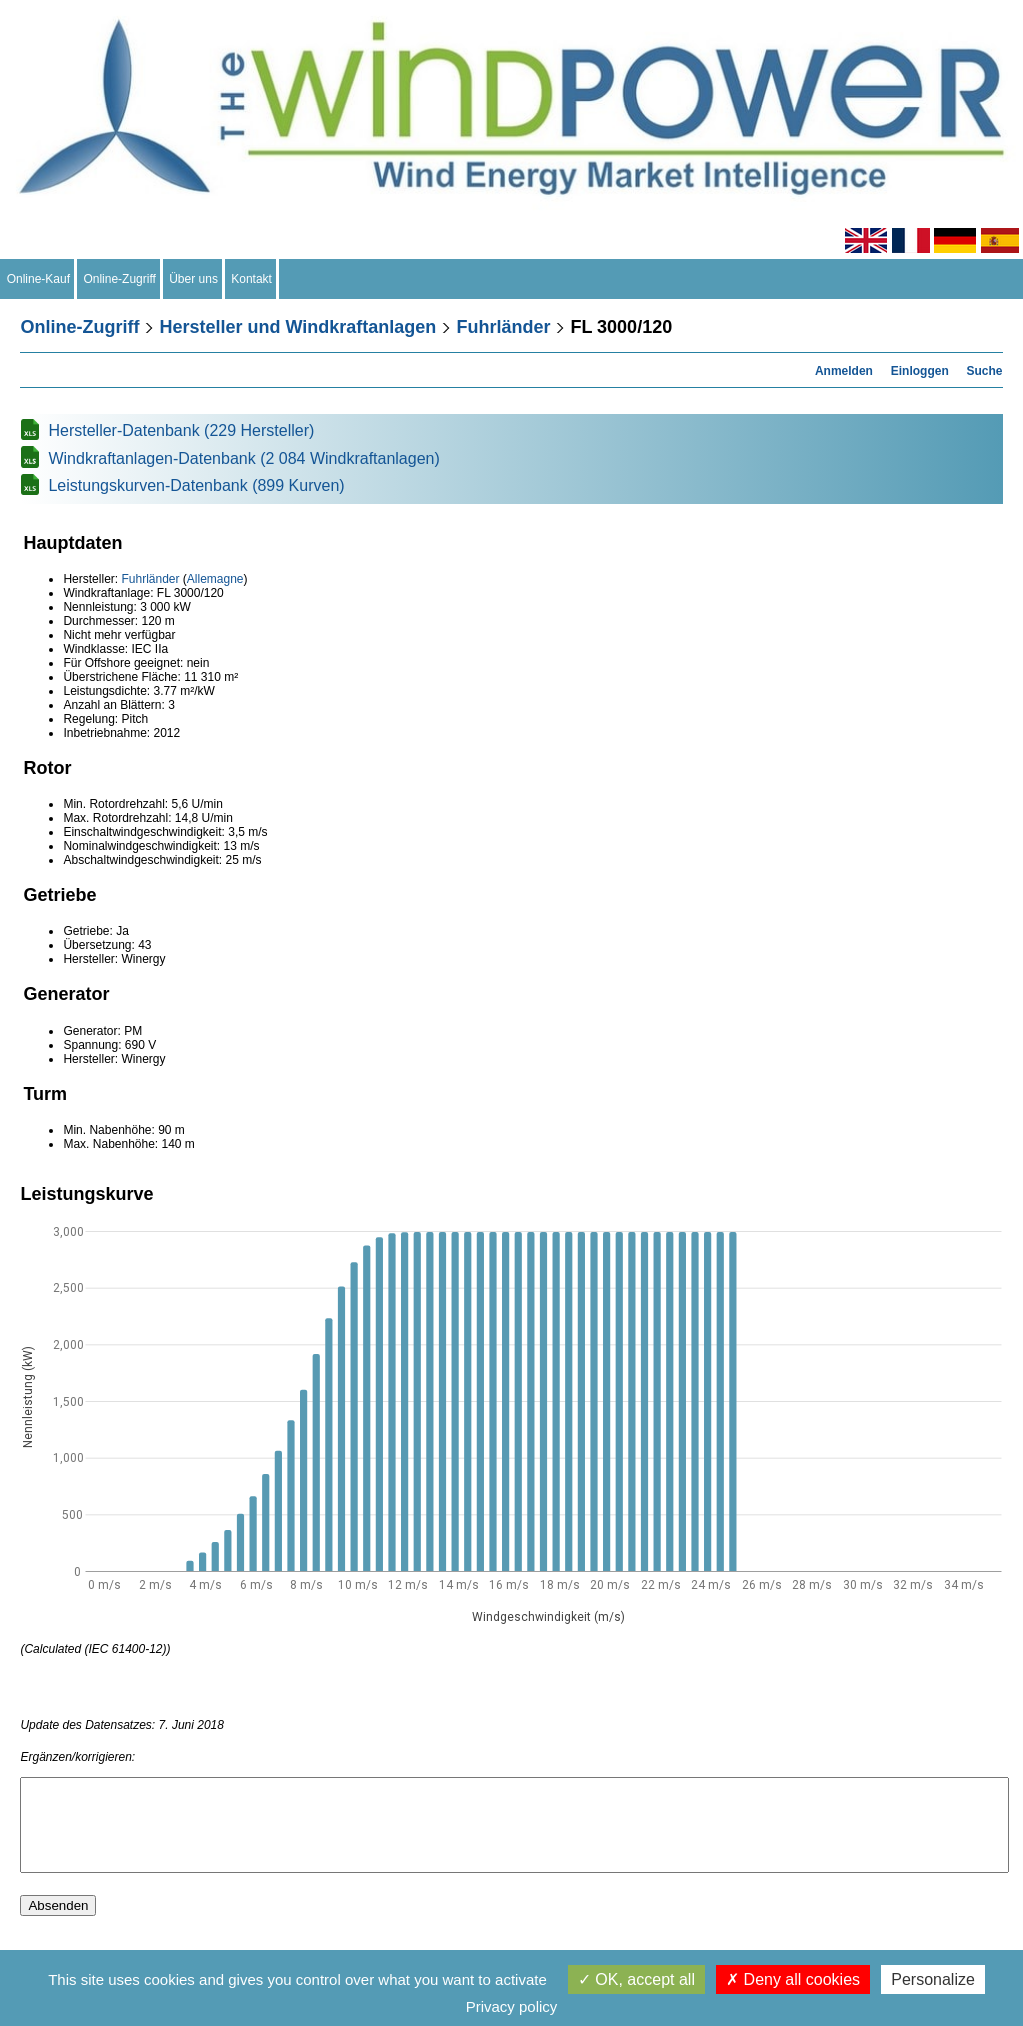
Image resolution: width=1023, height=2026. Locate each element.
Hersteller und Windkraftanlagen (297, 327)
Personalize (933, 1979)
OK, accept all (636, 1979)
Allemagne (215, 579)
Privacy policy (512, 2006)
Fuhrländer (503, 327)
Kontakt (252, 279)
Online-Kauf (38, 279)
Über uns (194, 279)
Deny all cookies (793, 1979)
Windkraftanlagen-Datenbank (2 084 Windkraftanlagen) (243, 458)
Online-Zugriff (120, 279)
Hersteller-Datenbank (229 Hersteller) (181, 430)
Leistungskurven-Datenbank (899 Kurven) (196, 485)
